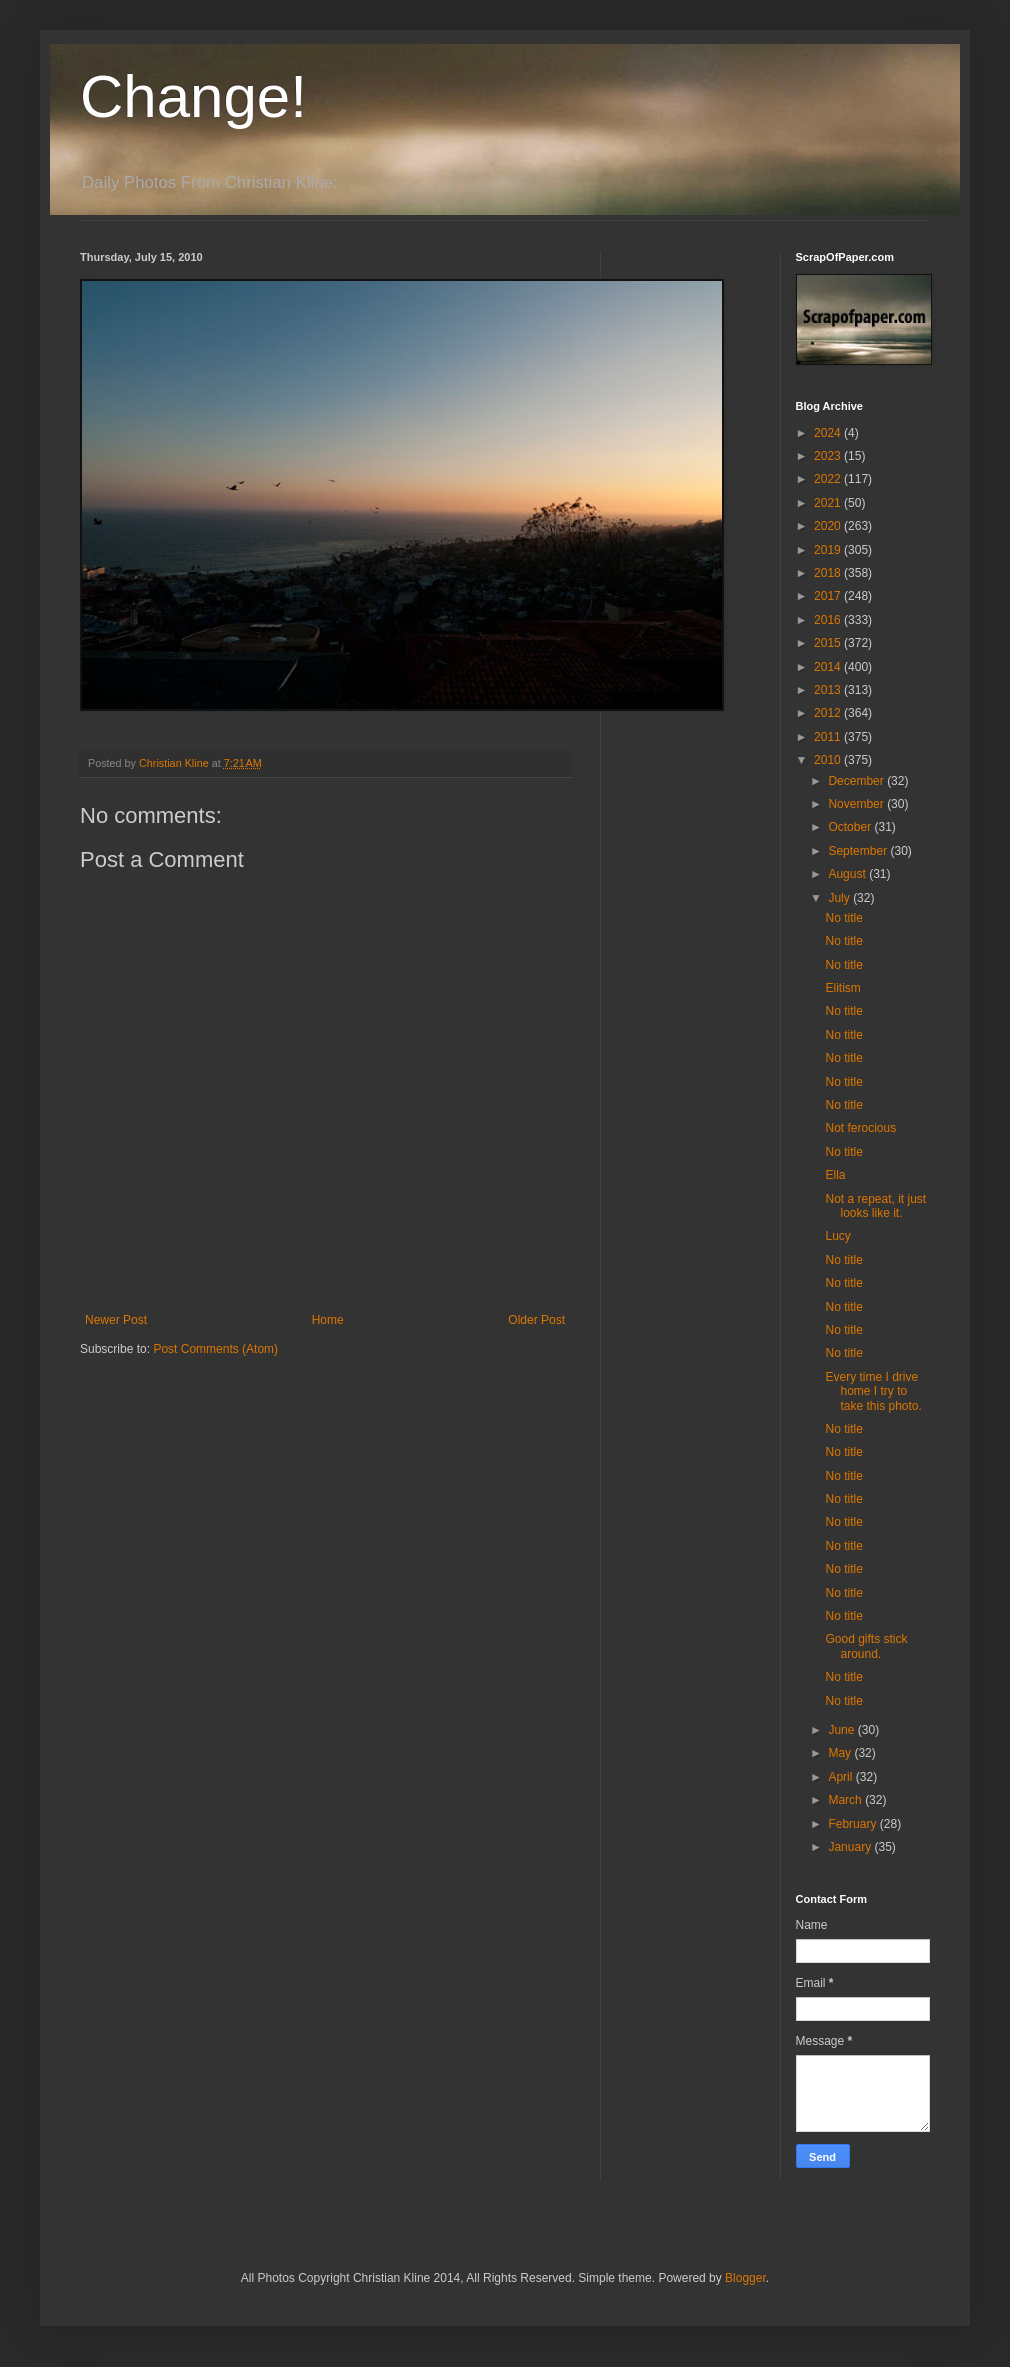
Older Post (536, 1320)
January (851, 1847)
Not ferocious (860, 1128)
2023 (829, 456)
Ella (835, 1175)
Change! (193, 96)
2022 (829, 479)
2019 (829, 550)
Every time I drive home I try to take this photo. (873, 1391)
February (853, 1824)
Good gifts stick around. (866, 1646)
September (859, 851)
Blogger (745, 2278)
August (848, 874)
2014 (829, 667)
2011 (829, 737)
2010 (829, 760)
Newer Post (116, 1320)
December (857, 781)
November (857, 804)
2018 (829, 573)
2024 (829, 433)
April (841, 1777)
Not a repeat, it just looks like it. (875, 1206)
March (846, 1800)
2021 (829, 503)
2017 (829, 596)
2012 (829, 713)
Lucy (837, 1236)
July (840, 898)
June (842, 1730)
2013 (829, 690)
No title (843, 918)
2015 (829, 643)
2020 (829, 526)
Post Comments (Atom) (215, 1349)
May (841, 1753)
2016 (829, 620)
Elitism (842, 988)
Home (328, 1320)
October (851, 827)
